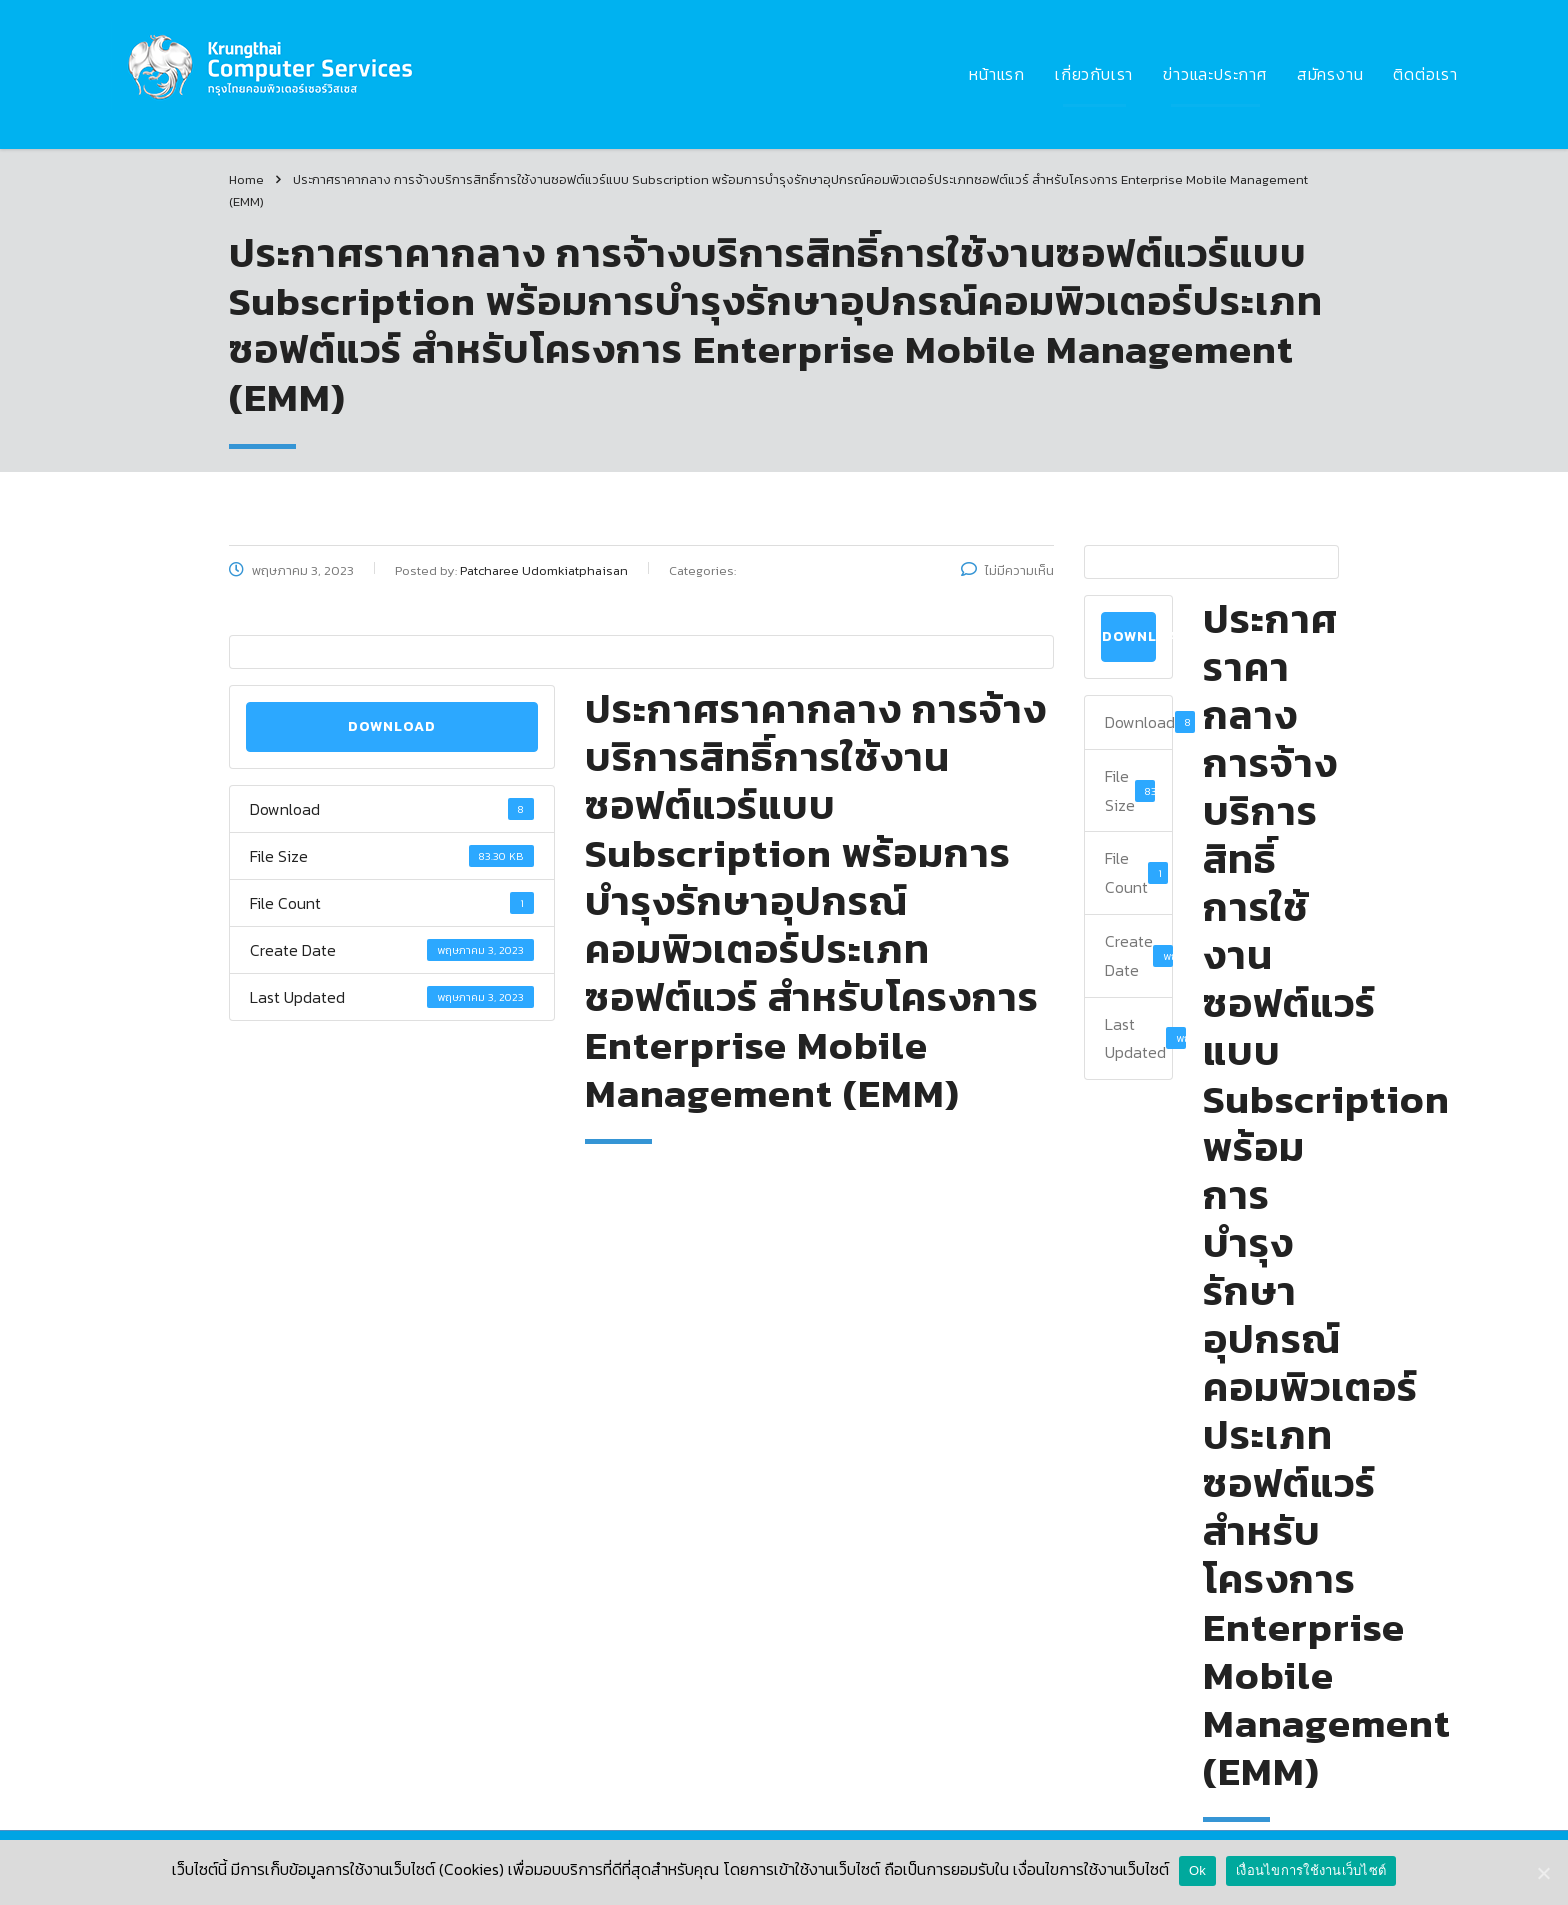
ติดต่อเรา (1425, 74)
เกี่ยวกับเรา (1094, 74)
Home (246, 179)
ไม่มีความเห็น (1007, 570)
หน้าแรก (997, 74)
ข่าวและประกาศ (1215, 74)
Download (392, 726)
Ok (1197, 1870)
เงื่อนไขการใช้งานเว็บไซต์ (1311, 1870)
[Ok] (1543, 1873)
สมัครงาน (1330, 74)
